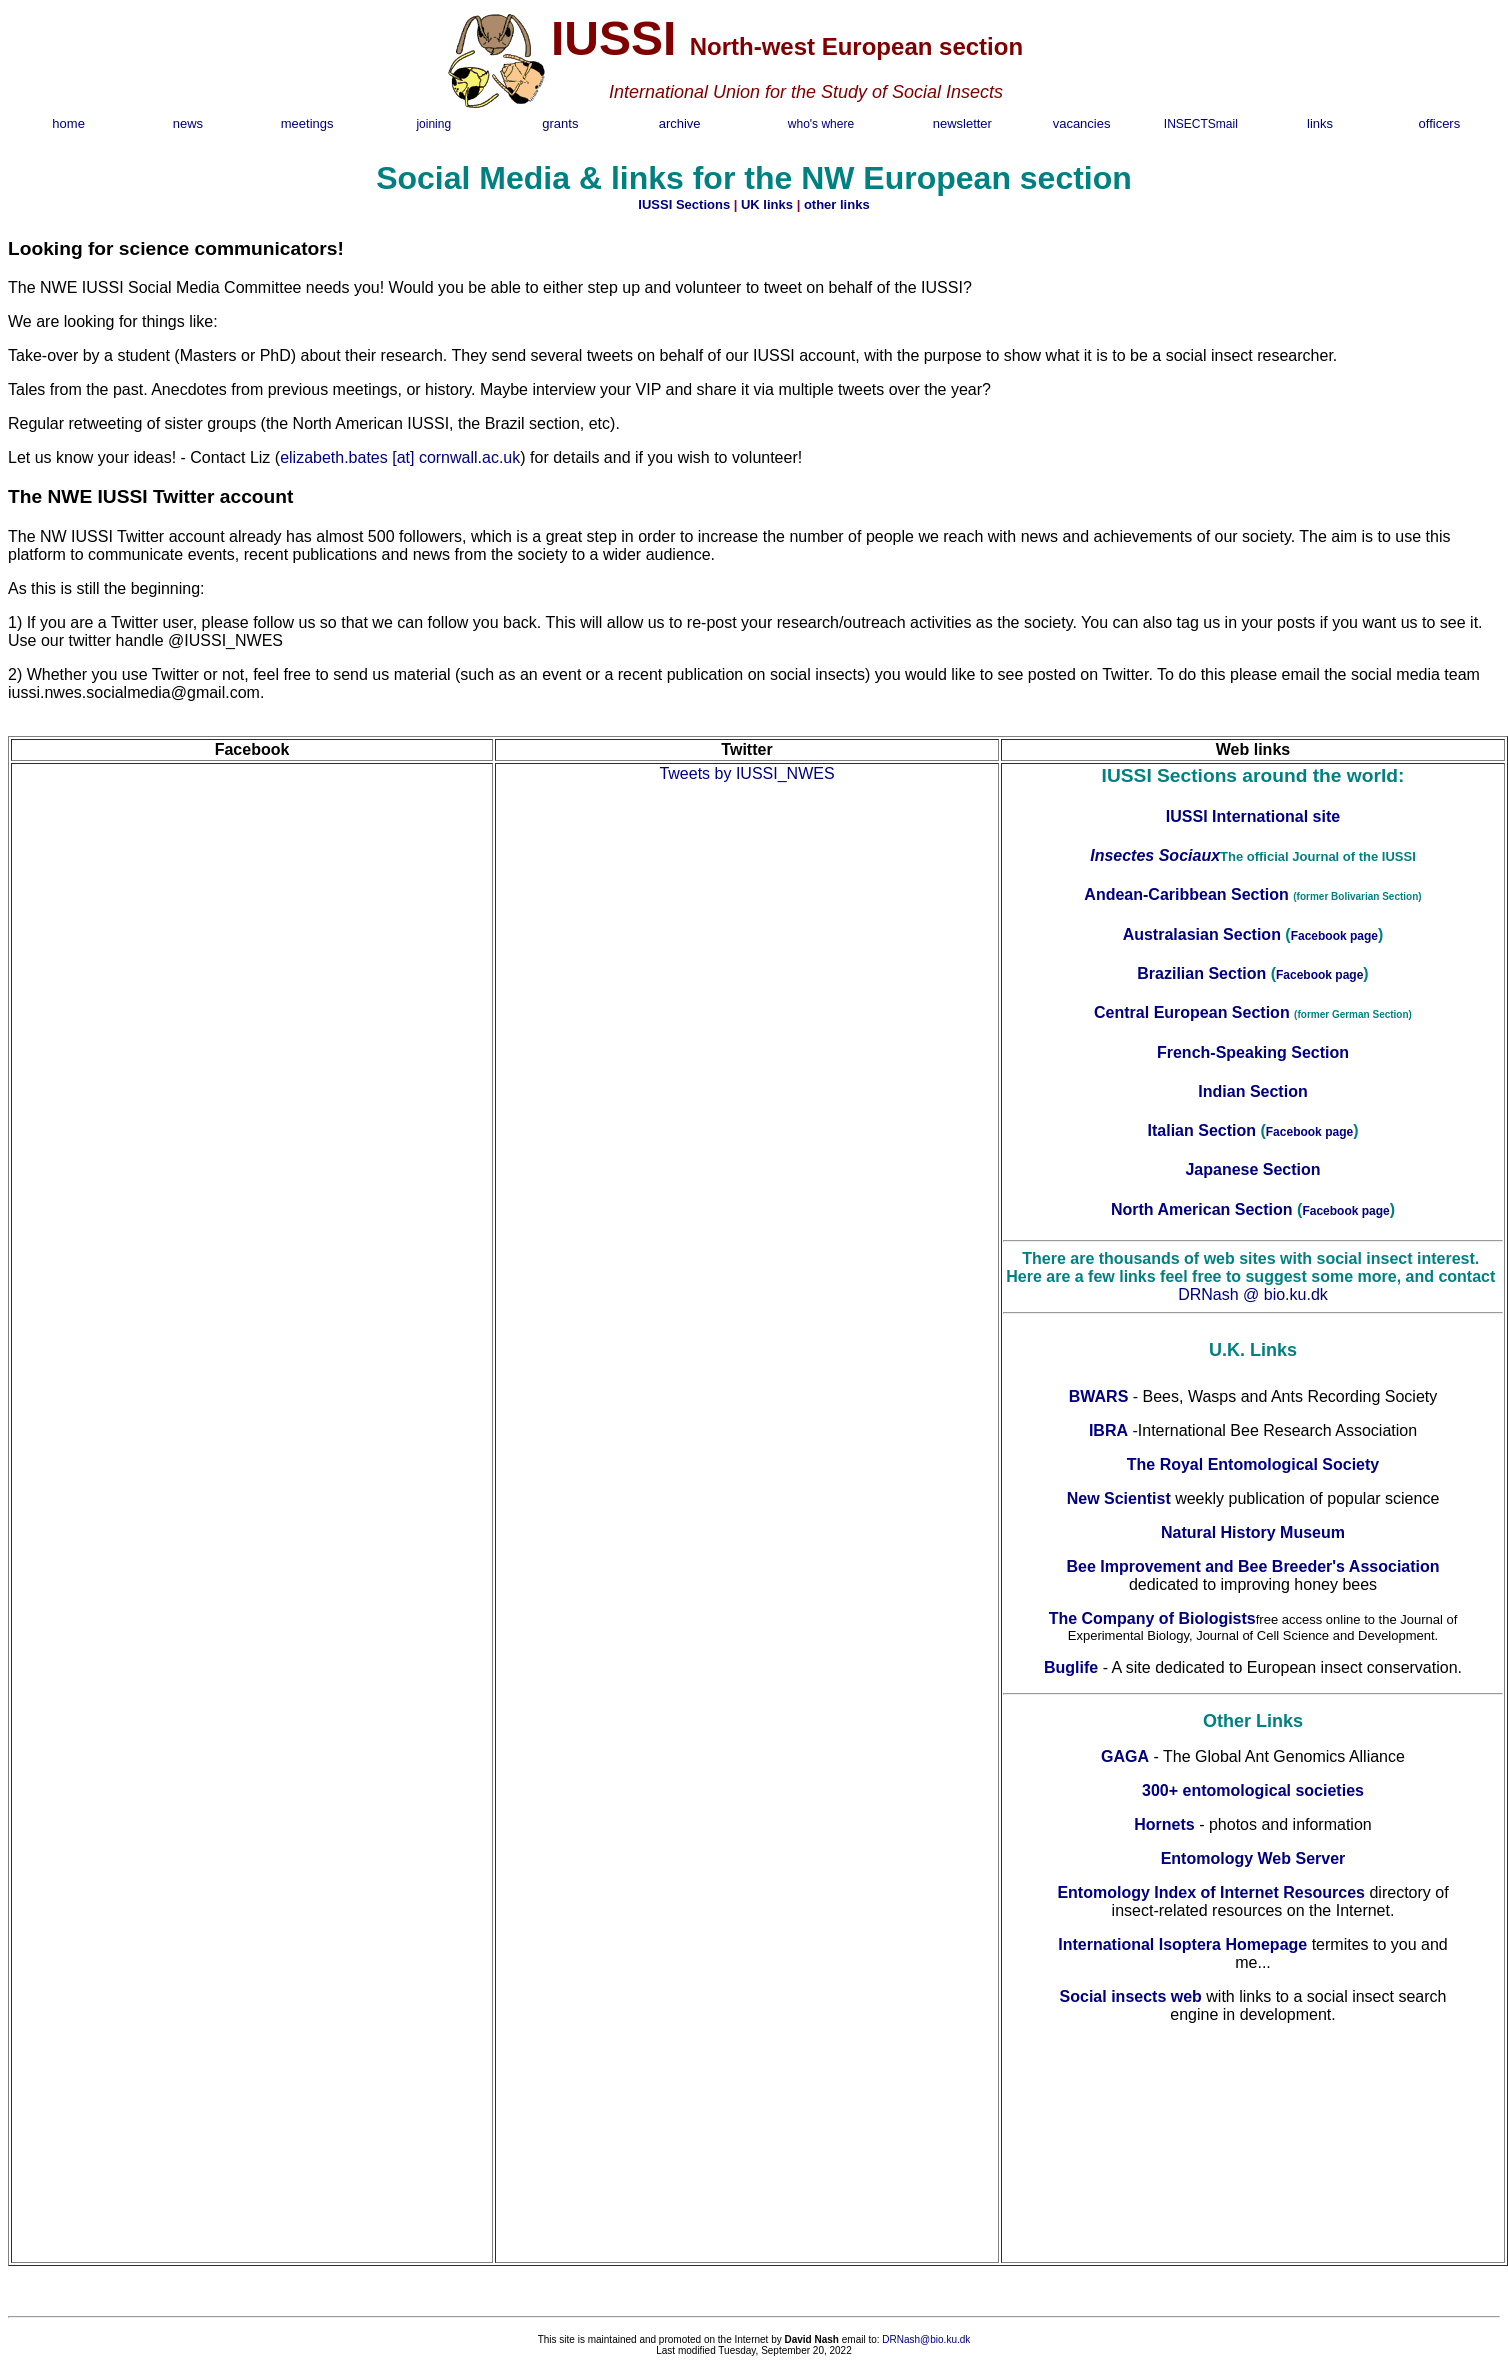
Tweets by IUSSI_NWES (746, 773)
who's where (821, 124)
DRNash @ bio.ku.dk (1253, 1294)
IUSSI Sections (684, 204)
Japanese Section (1252, 1169)
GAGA (1125, 1756)
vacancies (1082, 123)
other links (837, 204)
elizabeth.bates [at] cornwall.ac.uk (400, 457)
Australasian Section (1202, 934)
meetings (307, 123)
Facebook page (1334, 936)
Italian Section (1202, 1130)
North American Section (1202, 1209)
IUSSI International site (1253, 816)
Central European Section (1194, 1012)
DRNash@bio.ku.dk (926, 2339)
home (68, 123)
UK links (767, 204)
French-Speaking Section (1253, 1052)
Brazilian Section (1201, 973)
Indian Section (1252, 1091)
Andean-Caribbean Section (1188, 894)
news (188, 123)
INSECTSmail (1201, 124)
